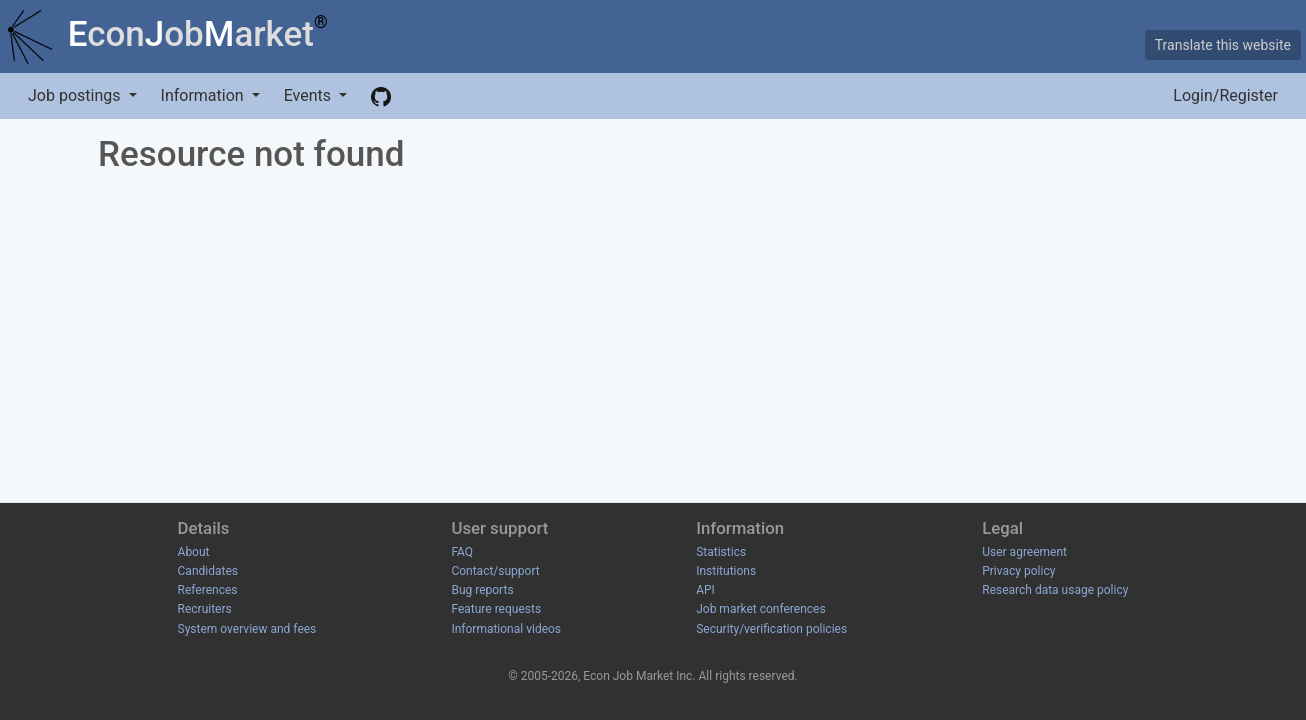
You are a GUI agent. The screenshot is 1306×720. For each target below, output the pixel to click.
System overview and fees (247, 629)
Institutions (726, 571)
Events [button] (309, 95)
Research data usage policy (1055, 590)
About (194, 552)
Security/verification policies (771, 629)
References (208, 590)
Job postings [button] (76, 95)
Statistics (721, 552)
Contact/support (495, 571)
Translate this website (1223, 45)
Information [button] (204, 95)
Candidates (208, 571)
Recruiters (205, 609)
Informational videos (506, 629)
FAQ (462, 552)
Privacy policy (1018, 571)
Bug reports (482, 590)
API (705, 590)
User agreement (1024, 552)
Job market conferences (760, 609)
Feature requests (496, 609)
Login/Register (1225, 95)
